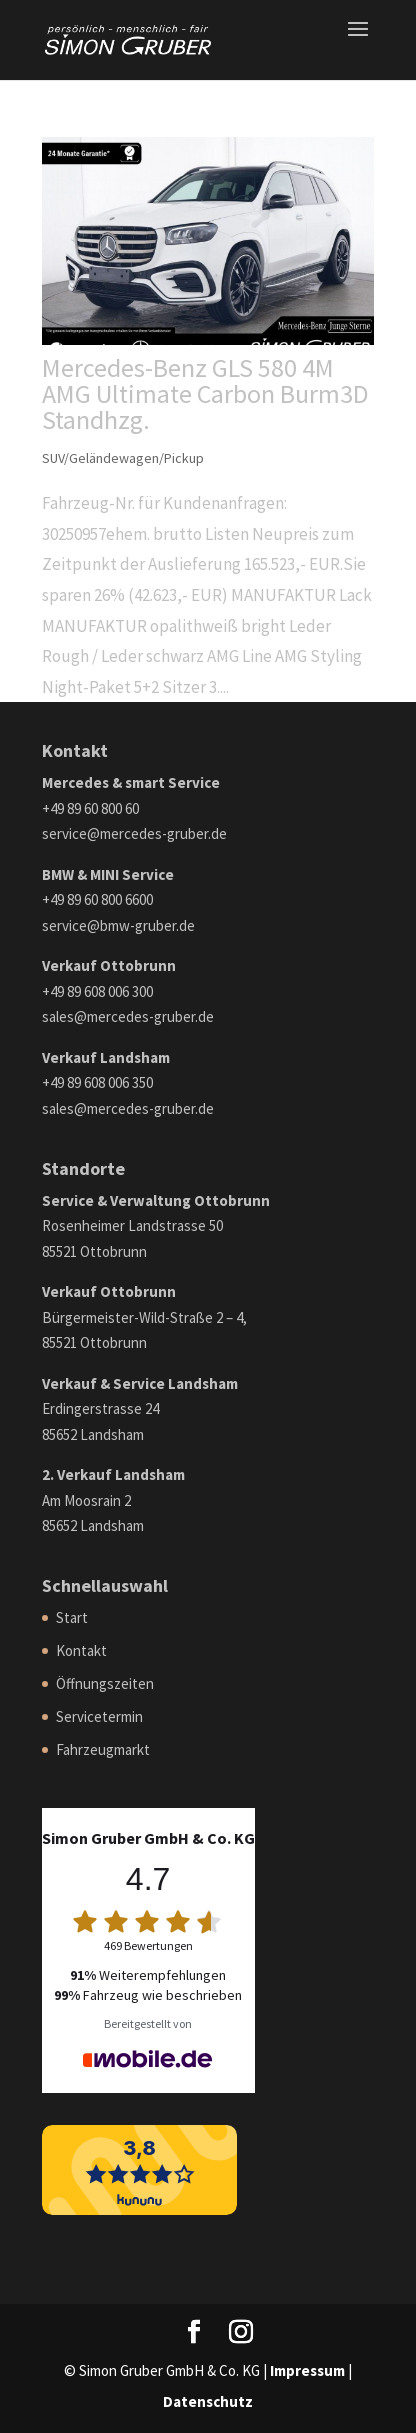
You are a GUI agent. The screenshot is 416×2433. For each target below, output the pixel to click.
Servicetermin (99, 1716)
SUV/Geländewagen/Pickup (123, 458)
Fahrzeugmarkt (103, 1749)
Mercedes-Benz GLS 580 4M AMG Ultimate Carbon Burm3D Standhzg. (205, 393)
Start (72, 1617)
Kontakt (81, 1650)
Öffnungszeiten (105, 1683)
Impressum (307, 2370)
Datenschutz (208, 2401)
